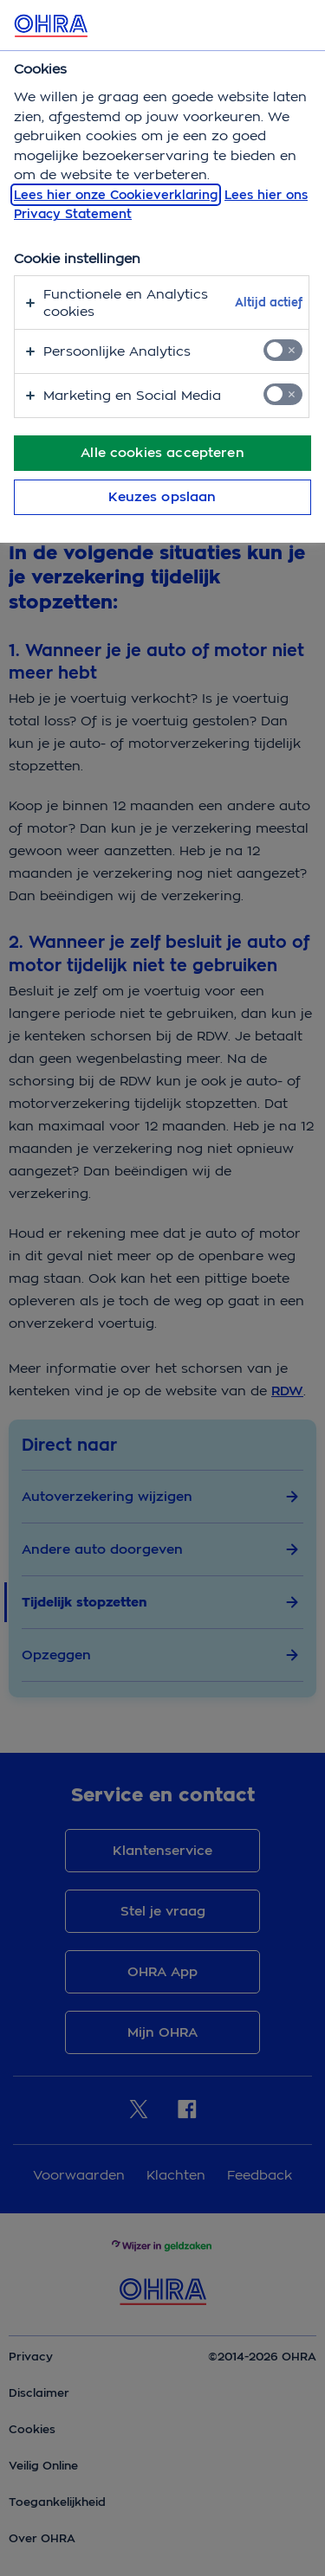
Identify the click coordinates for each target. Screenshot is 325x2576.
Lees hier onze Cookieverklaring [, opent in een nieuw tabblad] (116, 195)
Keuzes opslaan (162, 497)
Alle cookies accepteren (162, 452)
